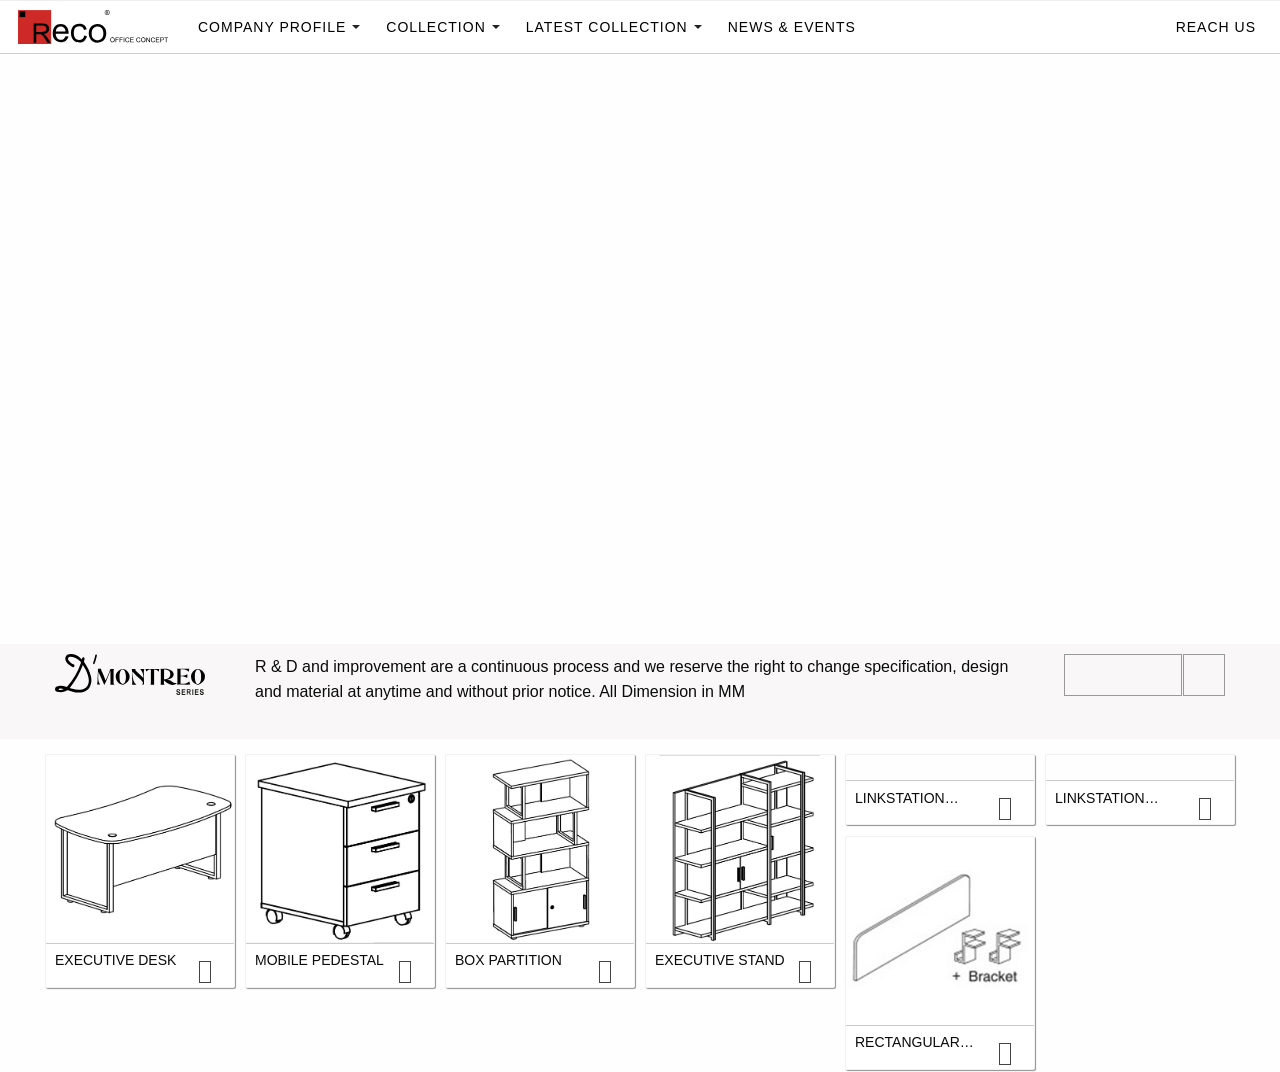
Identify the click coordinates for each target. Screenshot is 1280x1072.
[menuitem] (95, 27)
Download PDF (1123, 675)
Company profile (272, 27)
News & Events (792, 27)
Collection (435, 27)
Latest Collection (607, 27)
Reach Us (1216, 27)
